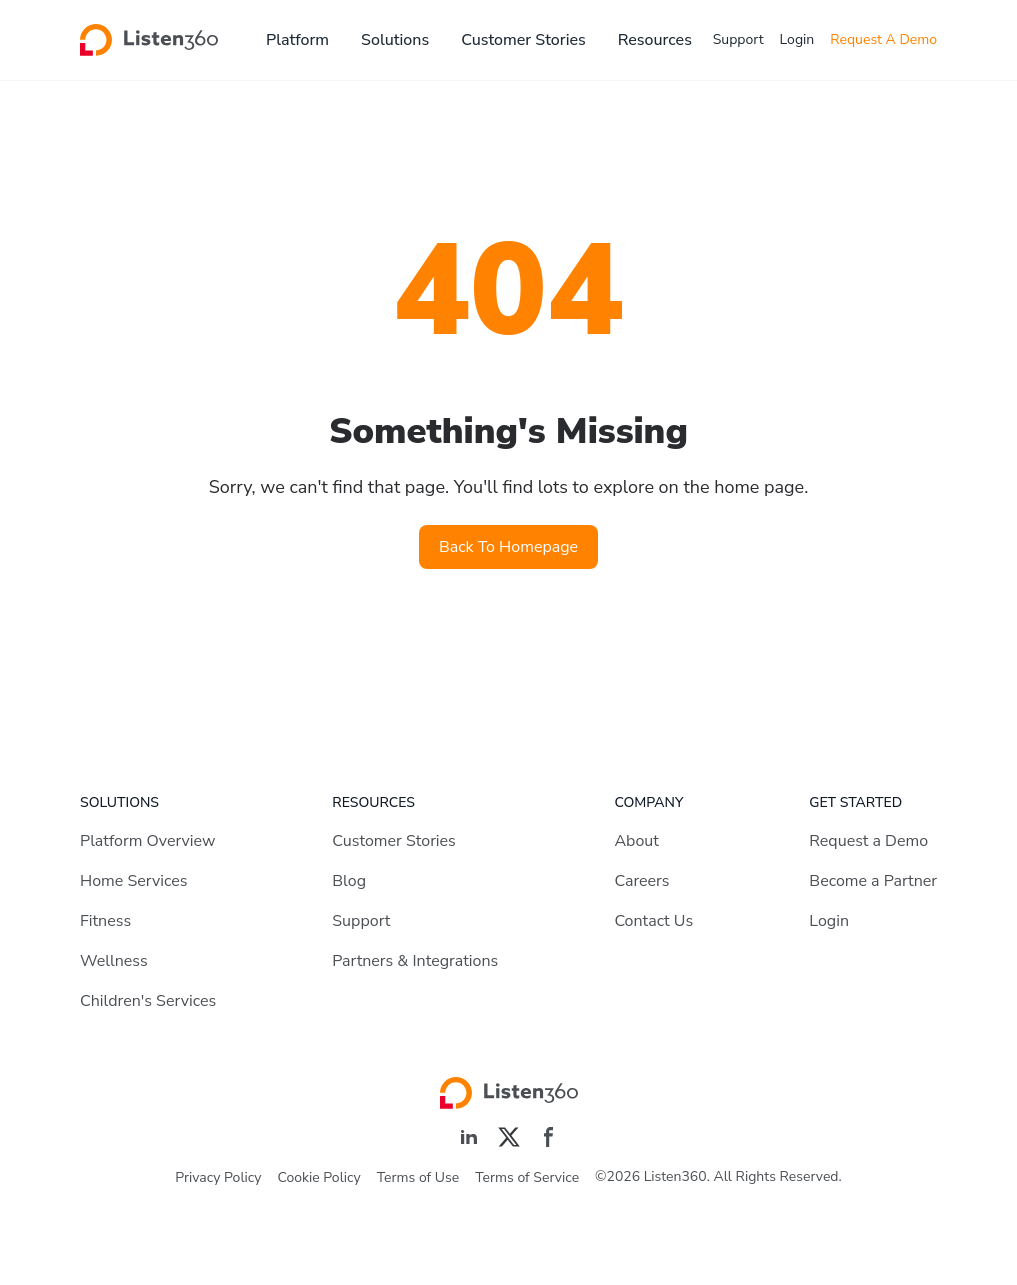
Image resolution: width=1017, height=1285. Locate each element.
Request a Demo (868, 841)
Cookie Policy (319, 1177)
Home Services (133, 881)
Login (797, 39)
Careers (641, 881)
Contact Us (653, 921)
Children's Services (148, 1001)
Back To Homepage (508, 547)
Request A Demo (883, 39)
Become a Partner (873, 881)
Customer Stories (523, 40)
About (636, 841)
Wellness (114, 961)
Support (738, 39)
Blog (349, 881)
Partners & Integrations (415, 961)
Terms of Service (527, 1177)
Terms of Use (418, 1177)
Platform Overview (147, 841)
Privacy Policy (218, 1177)
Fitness (105, 921)
